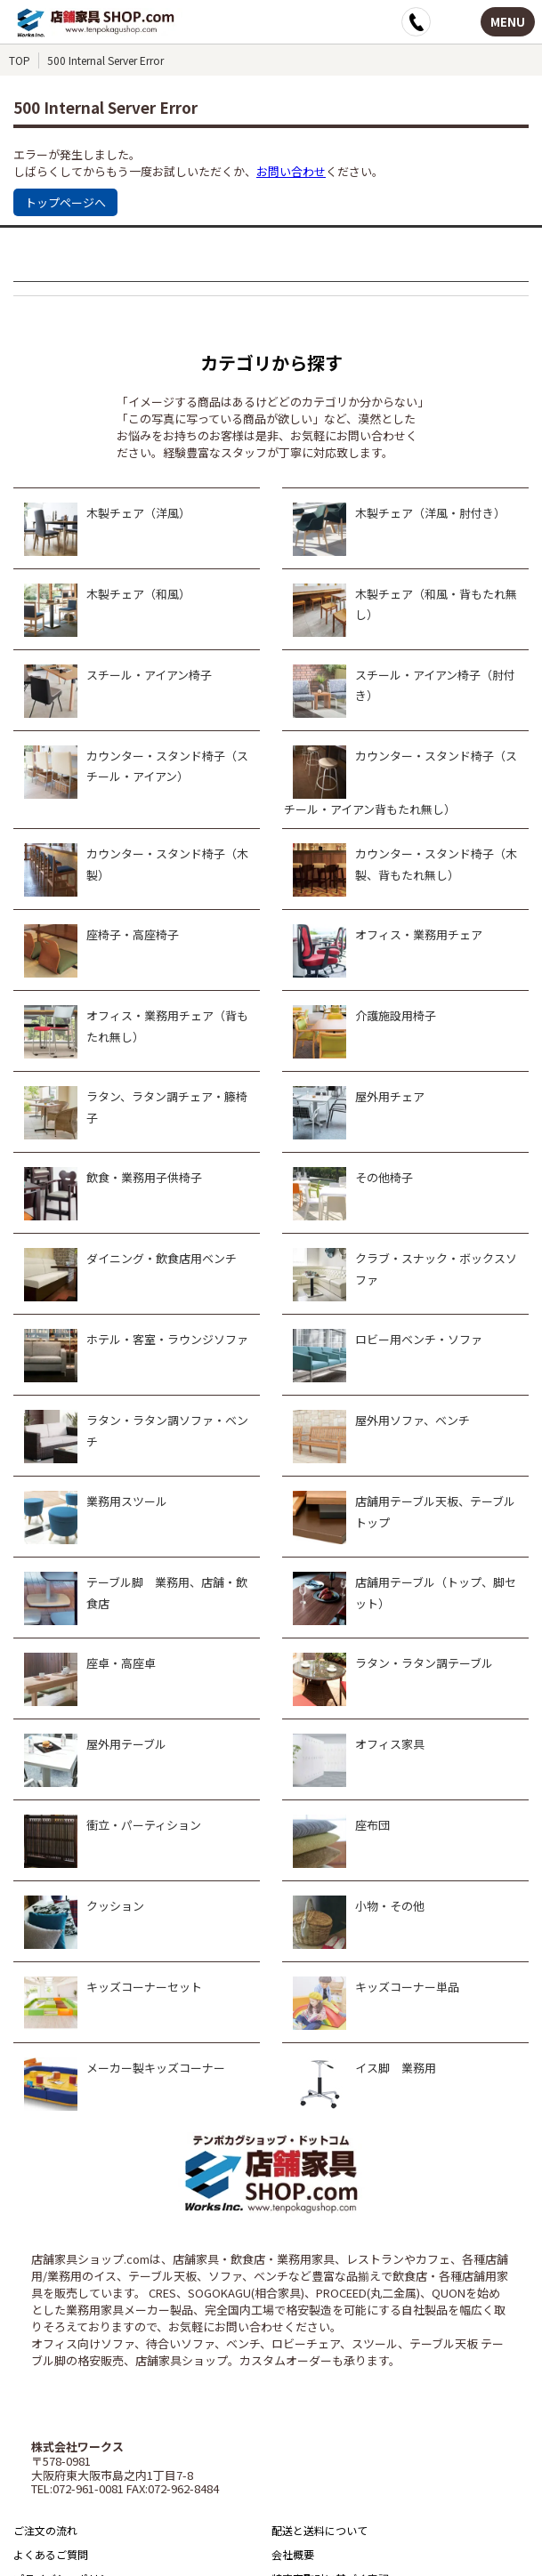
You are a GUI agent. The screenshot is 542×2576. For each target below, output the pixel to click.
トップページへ (65, 202)
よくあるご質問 (50, 2554)
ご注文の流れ (45, 2530)
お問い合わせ (291, 171)
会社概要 (292, 2554)
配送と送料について (319, 2530)
